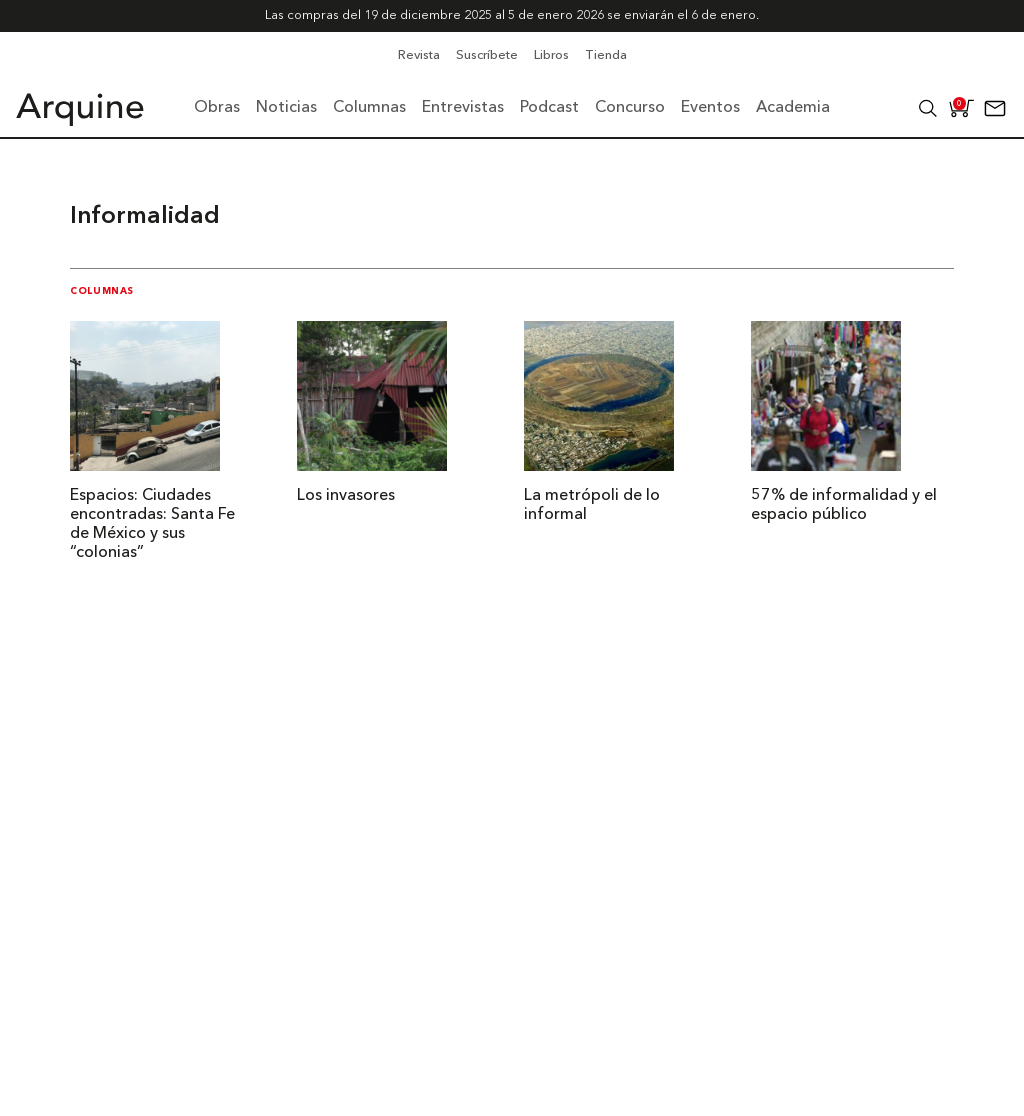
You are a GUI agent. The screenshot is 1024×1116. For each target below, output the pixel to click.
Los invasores (346, 496)
